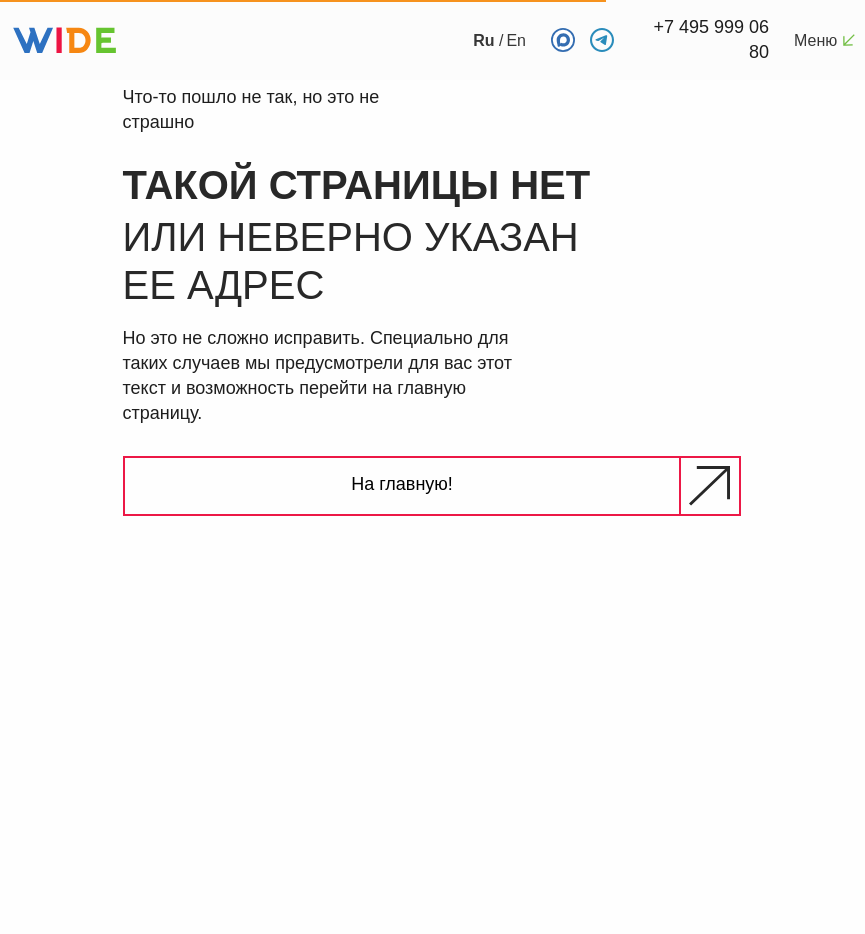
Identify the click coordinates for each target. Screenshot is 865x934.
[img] (785, 667)
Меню (815, 40)
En (516, 40)
